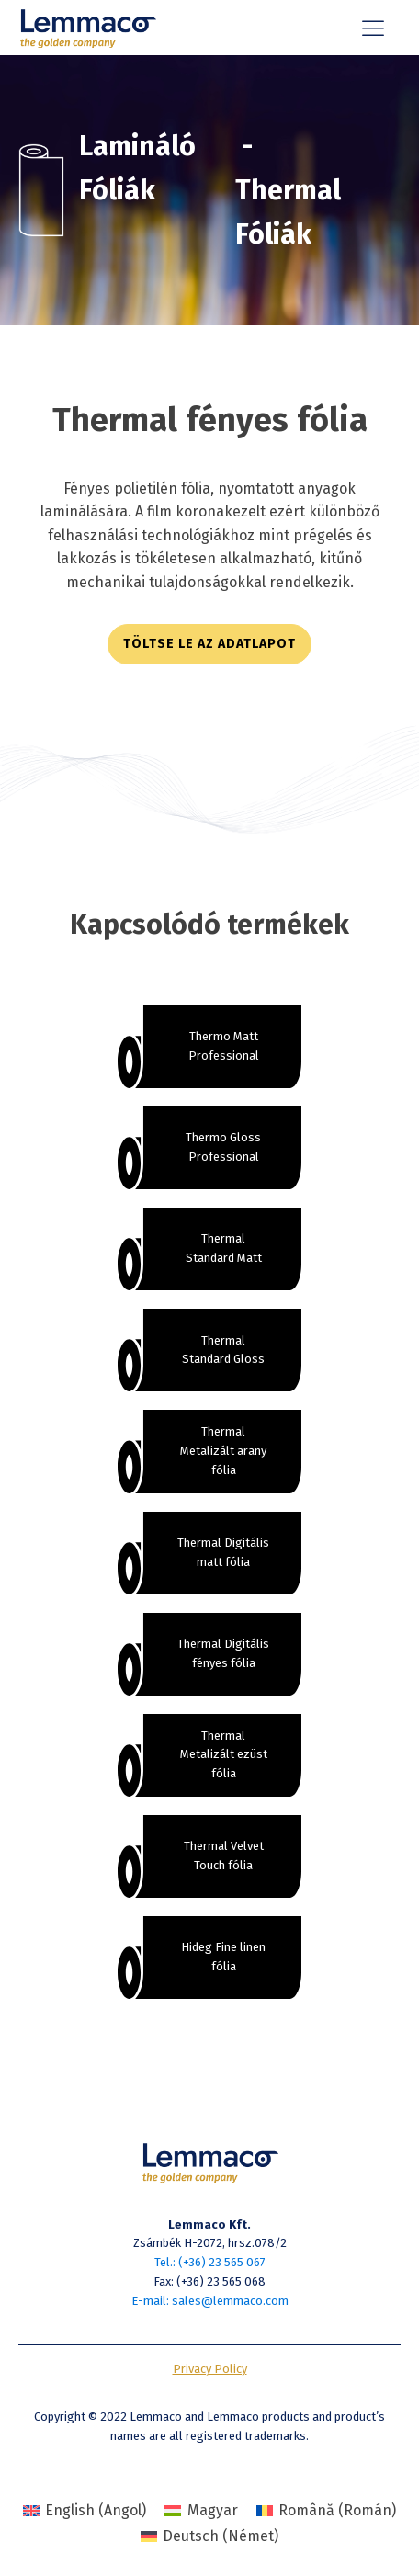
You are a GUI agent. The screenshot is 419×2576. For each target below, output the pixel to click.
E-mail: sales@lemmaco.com (210, 2301)
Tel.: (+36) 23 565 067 (210, 2262)
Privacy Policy (210, 2369)
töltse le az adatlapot (209, 644)
